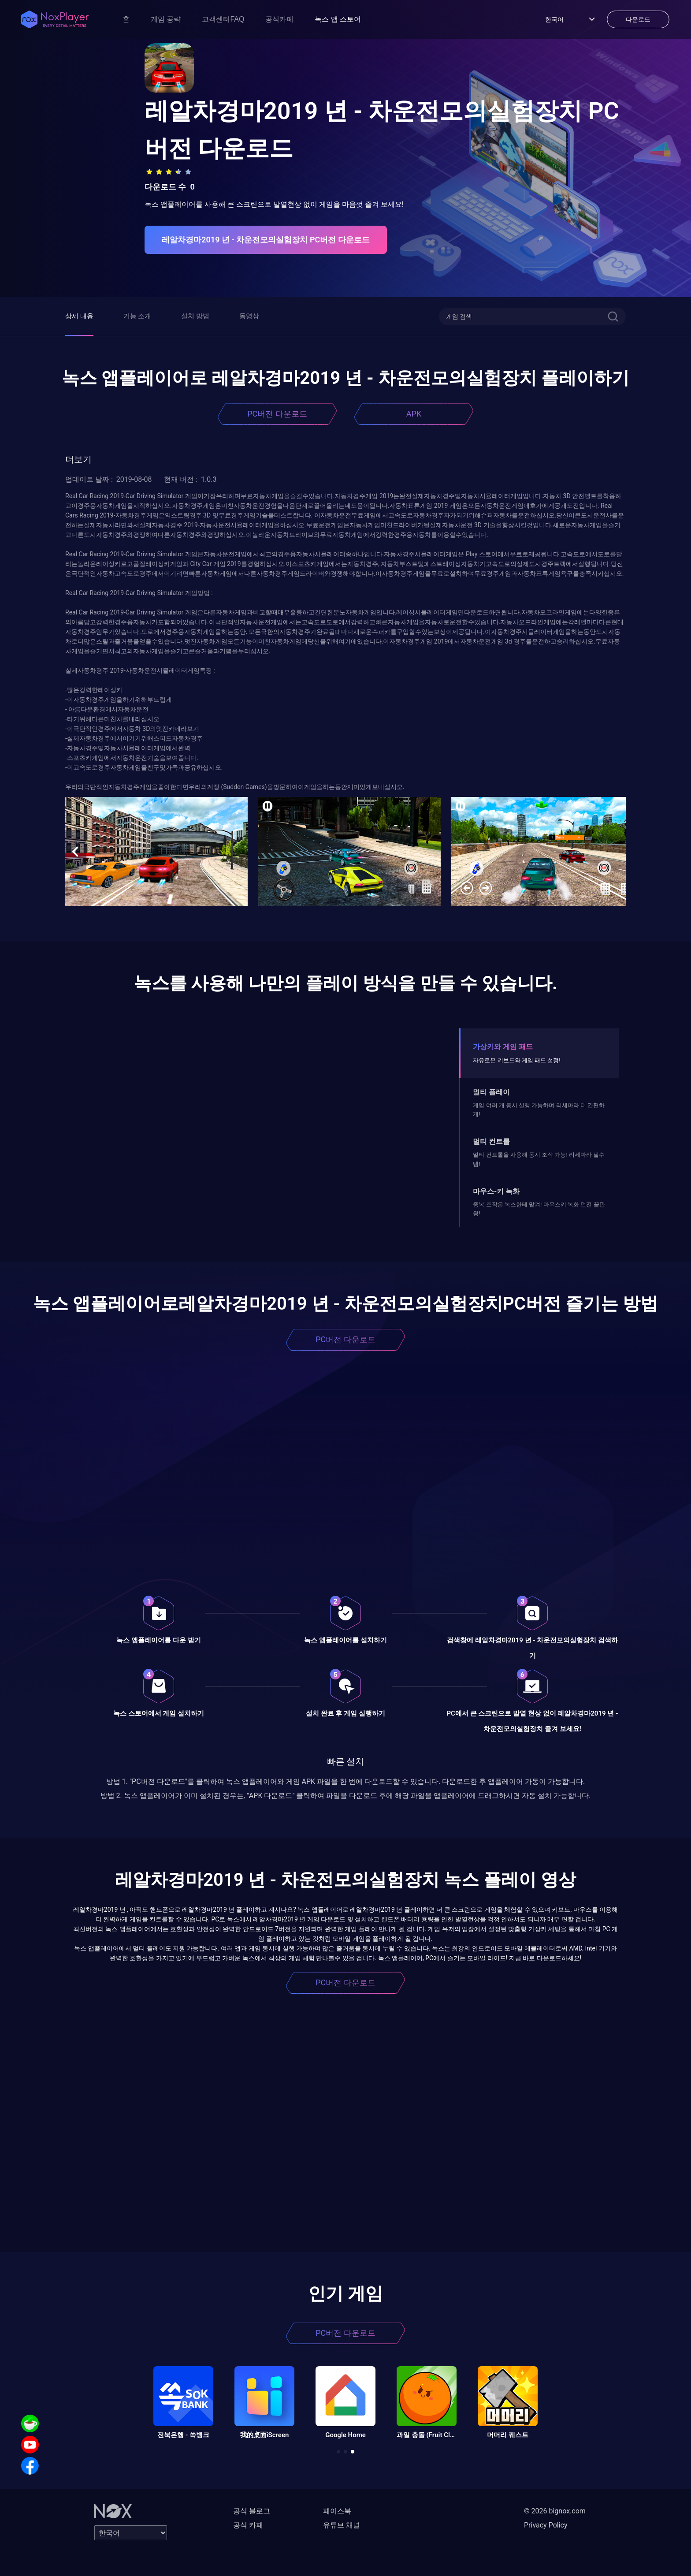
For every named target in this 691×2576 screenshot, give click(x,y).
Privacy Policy (546, 2525)
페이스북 (337, 2511)
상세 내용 (79, 316)
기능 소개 (137, 316)
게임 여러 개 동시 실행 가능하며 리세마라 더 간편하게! (539, 1109)
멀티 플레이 (491, 1092)
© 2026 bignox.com (555, 2511)
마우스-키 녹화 (496, 1191)
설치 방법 (195, 316)
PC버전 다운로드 (277, 413)
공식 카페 (248, 2525)
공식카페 (279, 19)
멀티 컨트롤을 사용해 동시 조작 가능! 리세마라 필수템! (539, 1159)
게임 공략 (166, 19)
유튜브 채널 (341, 2525)
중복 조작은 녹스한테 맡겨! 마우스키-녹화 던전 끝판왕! (539, 1209)
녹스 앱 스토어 (338, 19)
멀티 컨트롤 (491, 1141)
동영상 (249, 316)
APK (413, 413)
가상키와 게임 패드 (503, 1046)
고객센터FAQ (223, 19)
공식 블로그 (251, 2511)
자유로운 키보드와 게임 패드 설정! (516, 1060)
